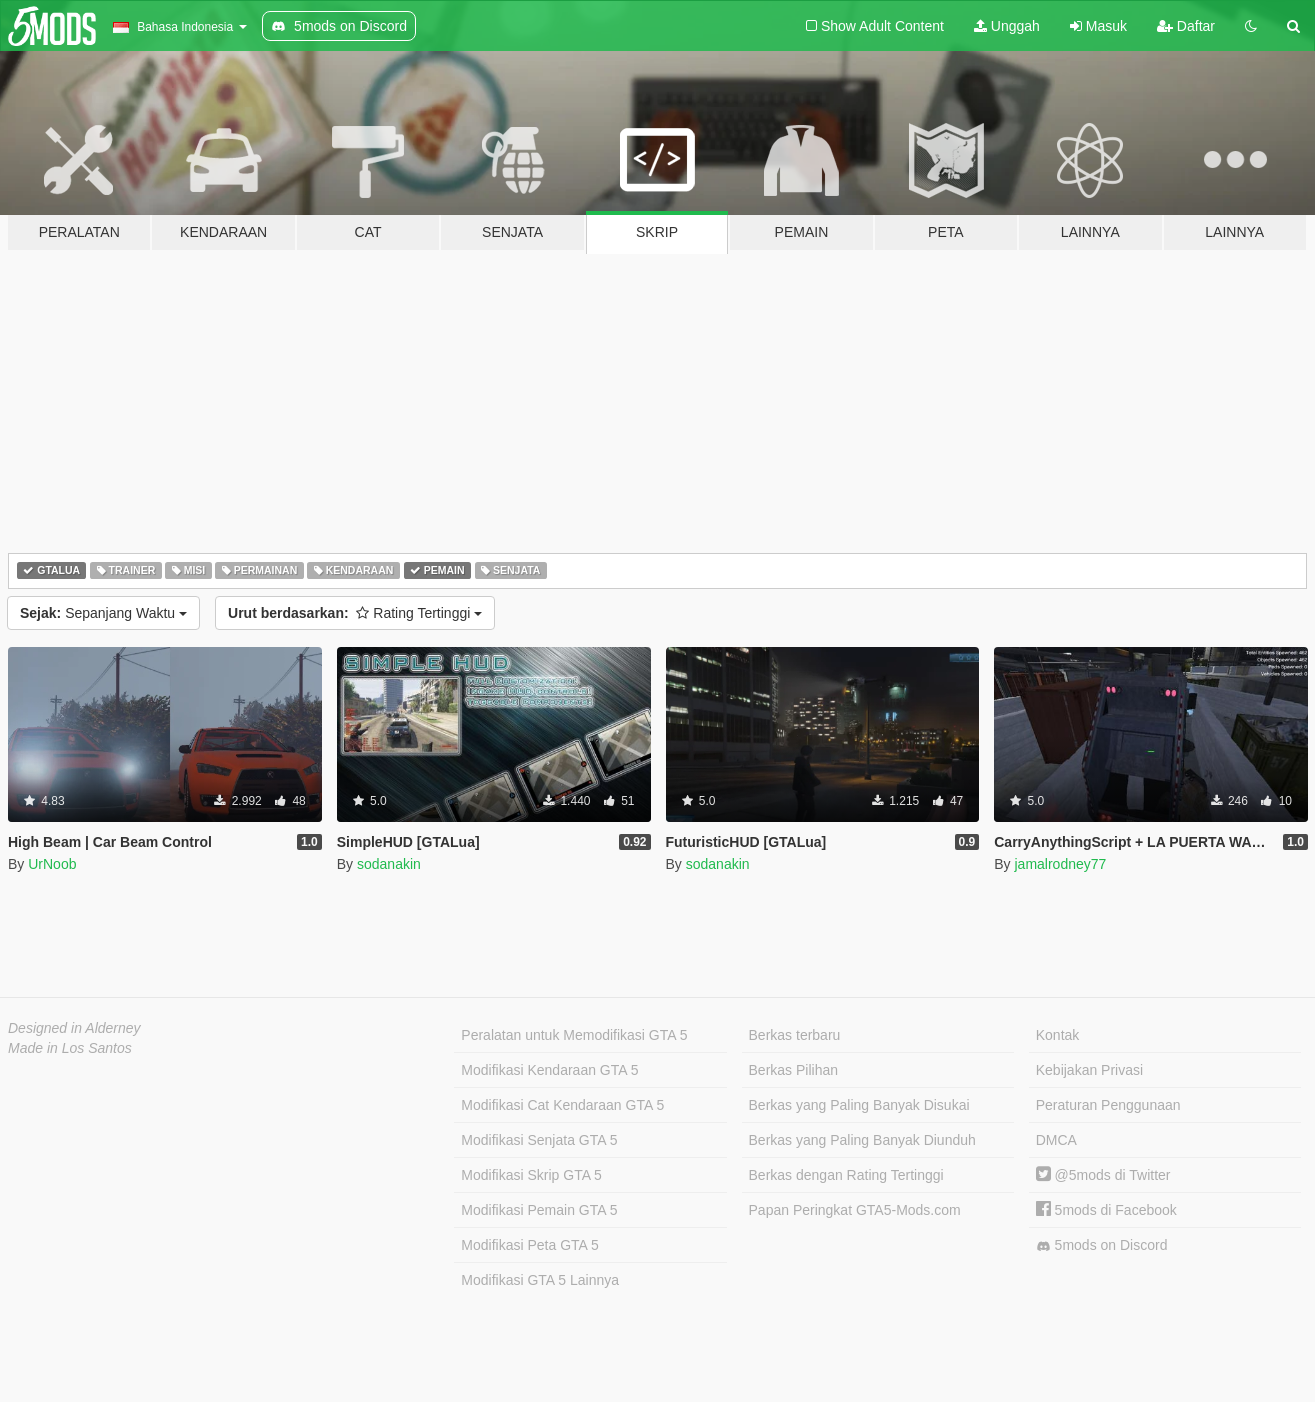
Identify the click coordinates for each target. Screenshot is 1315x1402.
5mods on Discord (1102, 1245)
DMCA (1056, 1140)
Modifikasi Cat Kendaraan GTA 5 (562, 1105)
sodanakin (389, 864)
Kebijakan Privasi (1089, 1070)
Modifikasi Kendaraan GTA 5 (549, 1070)
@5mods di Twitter (1103, 1175)
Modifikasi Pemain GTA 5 (539, 1210)
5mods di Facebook (1106, 1210)
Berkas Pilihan (794, 1070)
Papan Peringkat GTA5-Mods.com (855, 1210)
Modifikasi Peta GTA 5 (529, 1245)
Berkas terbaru (795, 1035)
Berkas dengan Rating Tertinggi (846, 1175)
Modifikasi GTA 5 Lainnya (540, 1280)
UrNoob (52, 864)
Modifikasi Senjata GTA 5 (539, 1140)
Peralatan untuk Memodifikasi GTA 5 (574, 1035)
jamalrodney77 (1060, 864)
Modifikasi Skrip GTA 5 (531, 1175)
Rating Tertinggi (355, 613)
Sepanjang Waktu (103, 613)
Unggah (1007, 26)
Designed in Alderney (74, 1028)
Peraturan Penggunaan (1108, 1105)
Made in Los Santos (70, 1048)
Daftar (1186, 26)
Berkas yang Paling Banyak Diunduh (862, 1140)
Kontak (1058, 1035)
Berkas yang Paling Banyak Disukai (859, 1105)
